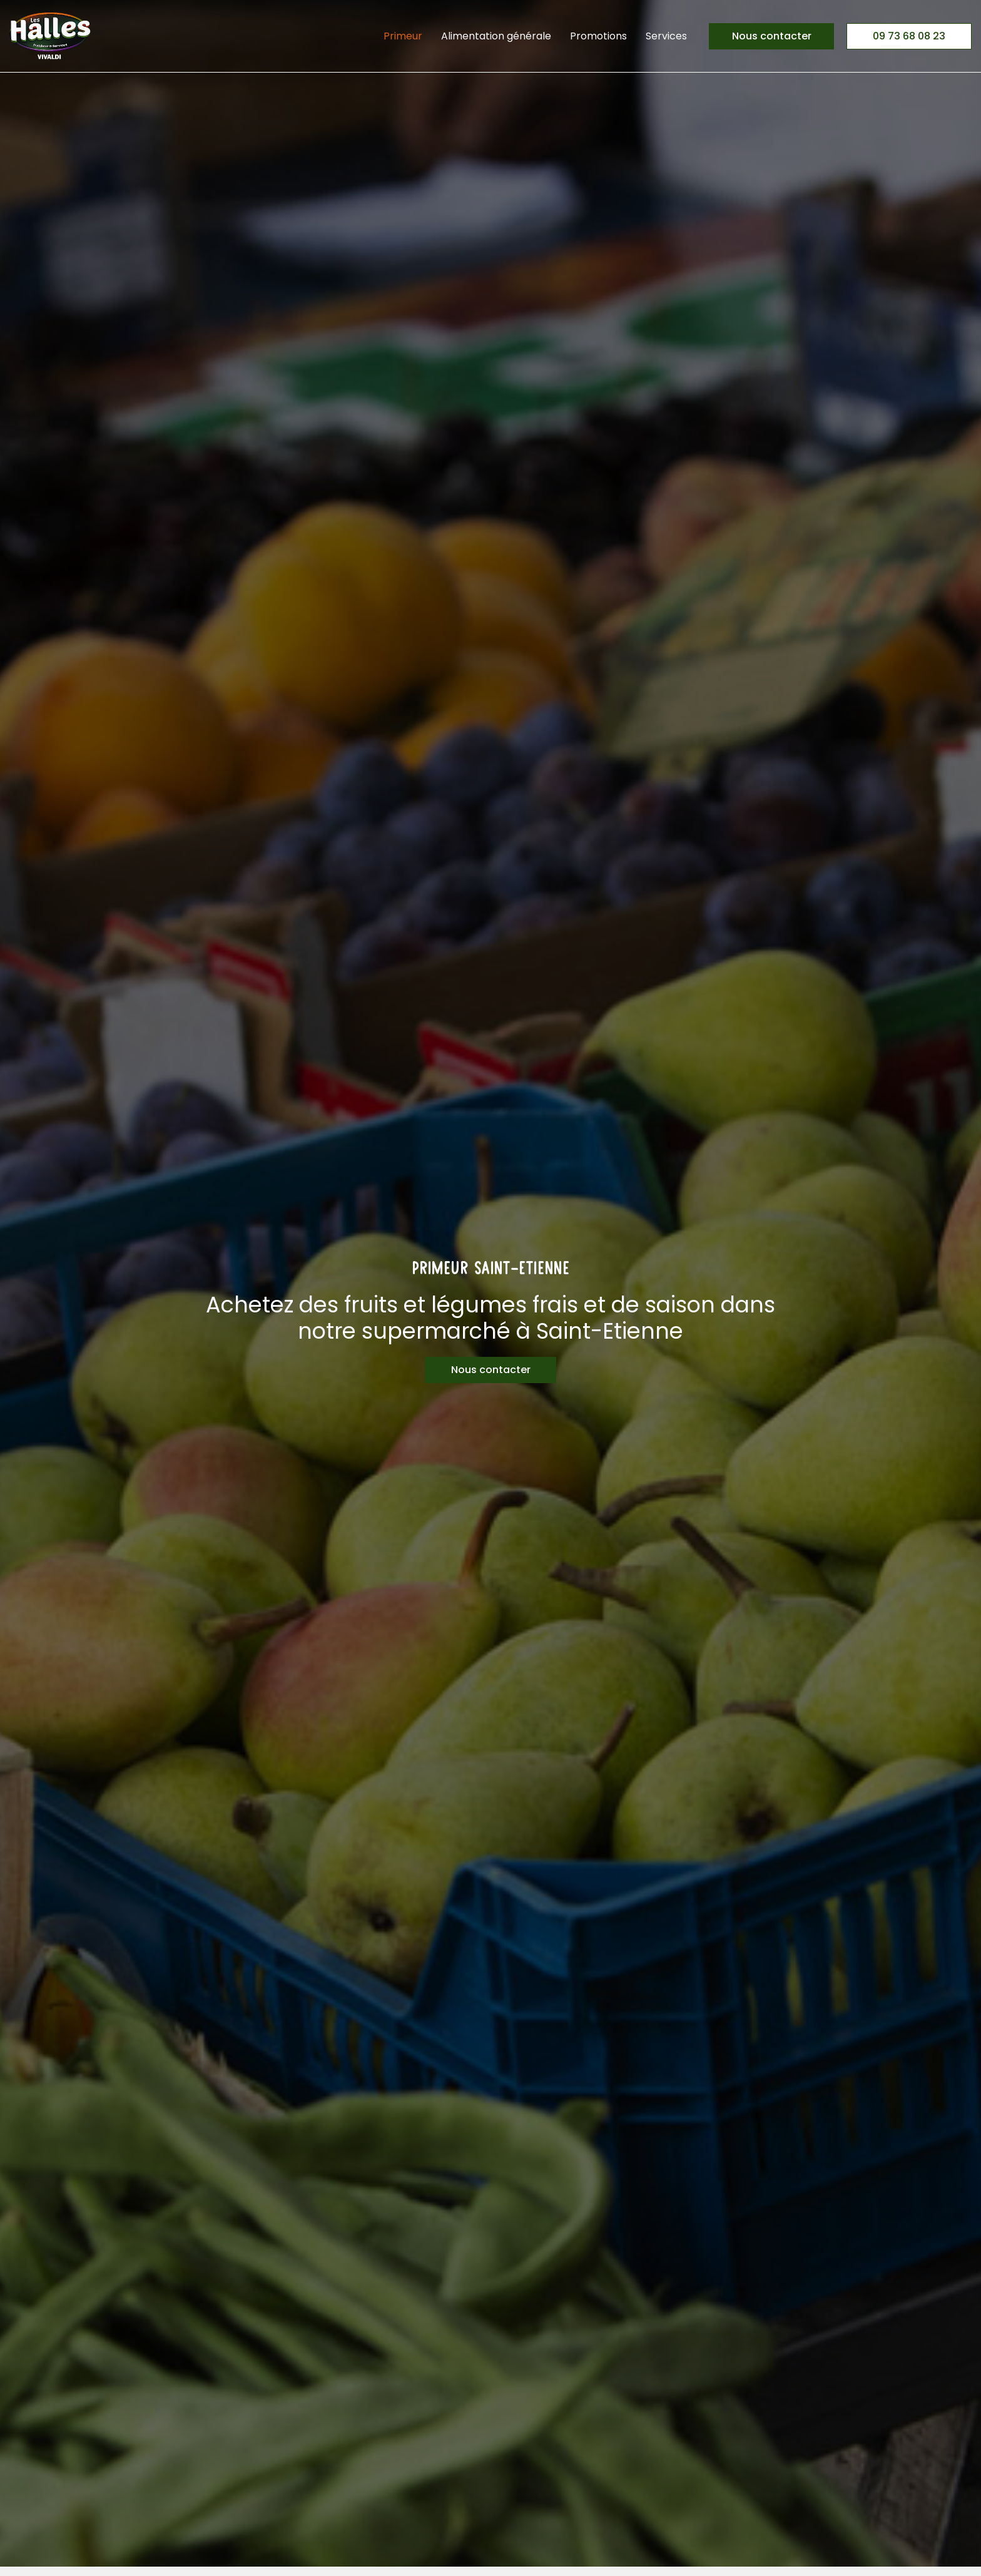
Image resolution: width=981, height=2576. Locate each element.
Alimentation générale (496, 36)
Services (666, 36)
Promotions (598, 36)
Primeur (403, 36)
